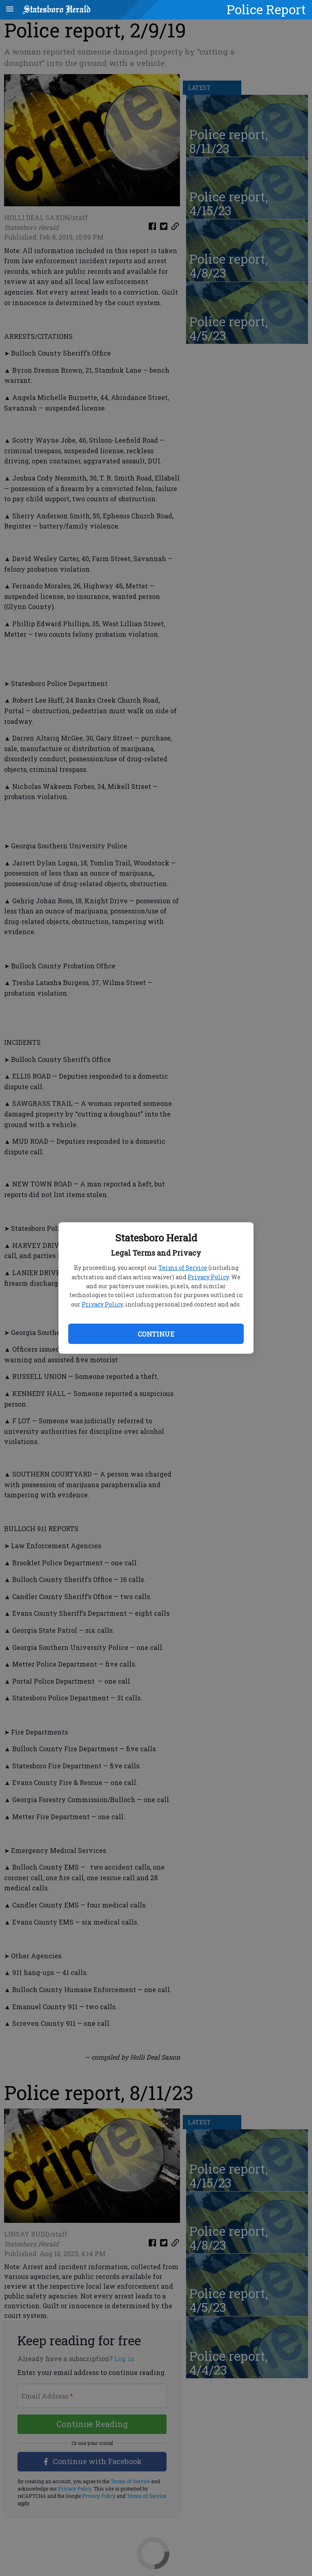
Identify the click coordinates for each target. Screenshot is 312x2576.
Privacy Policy (208, 1277)
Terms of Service (182, 1268)
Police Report (266, 9)
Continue (156, 1334)
